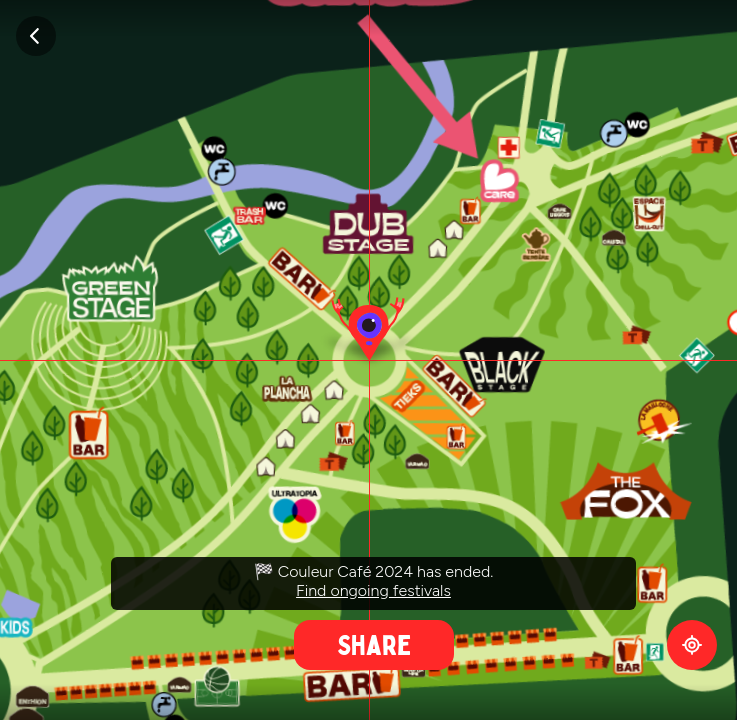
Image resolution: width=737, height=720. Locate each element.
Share (374, 644)
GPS (692, 645)
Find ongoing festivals (373, 590)
